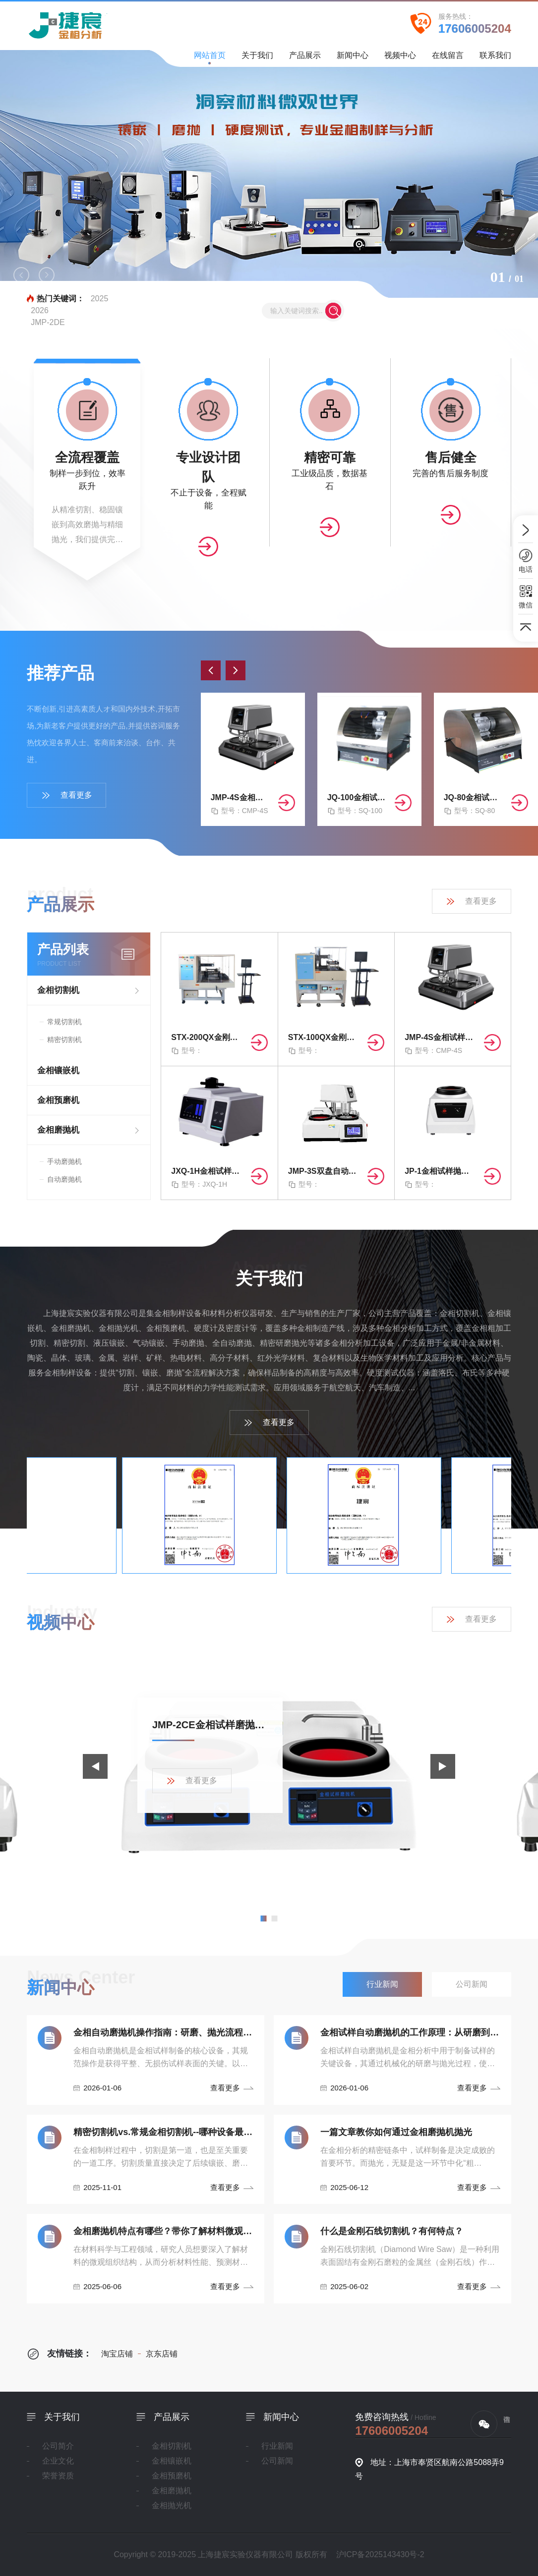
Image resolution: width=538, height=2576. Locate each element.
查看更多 (66, 795)
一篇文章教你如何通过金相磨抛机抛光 (396, 2132)
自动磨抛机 (64, 1179)
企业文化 (58, 2461)
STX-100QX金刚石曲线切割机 (323, 1037)
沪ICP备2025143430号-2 (380, 2554)
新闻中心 (352, 58)
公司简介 (58, 2446)
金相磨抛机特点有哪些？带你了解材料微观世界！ (163, 2231)
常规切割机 (64, 1022)
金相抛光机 (171, 2505)
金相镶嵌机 (58, 1070)
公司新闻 (277, 2461)
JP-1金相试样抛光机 (440, 1171)
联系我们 (495, 58)
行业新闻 (277, 2446)
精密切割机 (64, 1039)
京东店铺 (158, 2354)
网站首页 (210, 57)
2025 (100, 298)
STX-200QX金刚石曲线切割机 (206, 1037)
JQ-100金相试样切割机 (357, 797)
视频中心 (400, 58)
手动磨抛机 (64, 1161)
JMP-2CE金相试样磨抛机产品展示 (210, 1724)
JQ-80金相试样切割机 (473, 797)
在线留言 (448, 58)
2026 (40, 310)
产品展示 (305, 58)
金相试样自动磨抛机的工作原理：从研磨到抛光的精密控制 (410, 2032)
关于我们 (257, 58)
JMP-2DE (47, 322)
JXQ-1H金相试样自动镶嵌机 (206, 1171)
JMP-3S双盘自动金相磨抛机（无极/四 (323, 1171)
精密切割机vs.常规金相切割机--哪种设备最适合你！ (163, 2132)
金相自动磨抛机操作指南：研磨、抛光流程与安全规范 (163, 2032)
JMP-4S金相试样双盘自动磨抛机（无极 (240, 797)
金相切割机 (58, 990)
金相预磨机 (58, 1100)
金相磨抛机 (58, 1130)
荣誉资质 (58, 2475)
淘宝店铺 (117, 2354)
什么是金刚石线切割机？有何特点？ (391, 2231)
